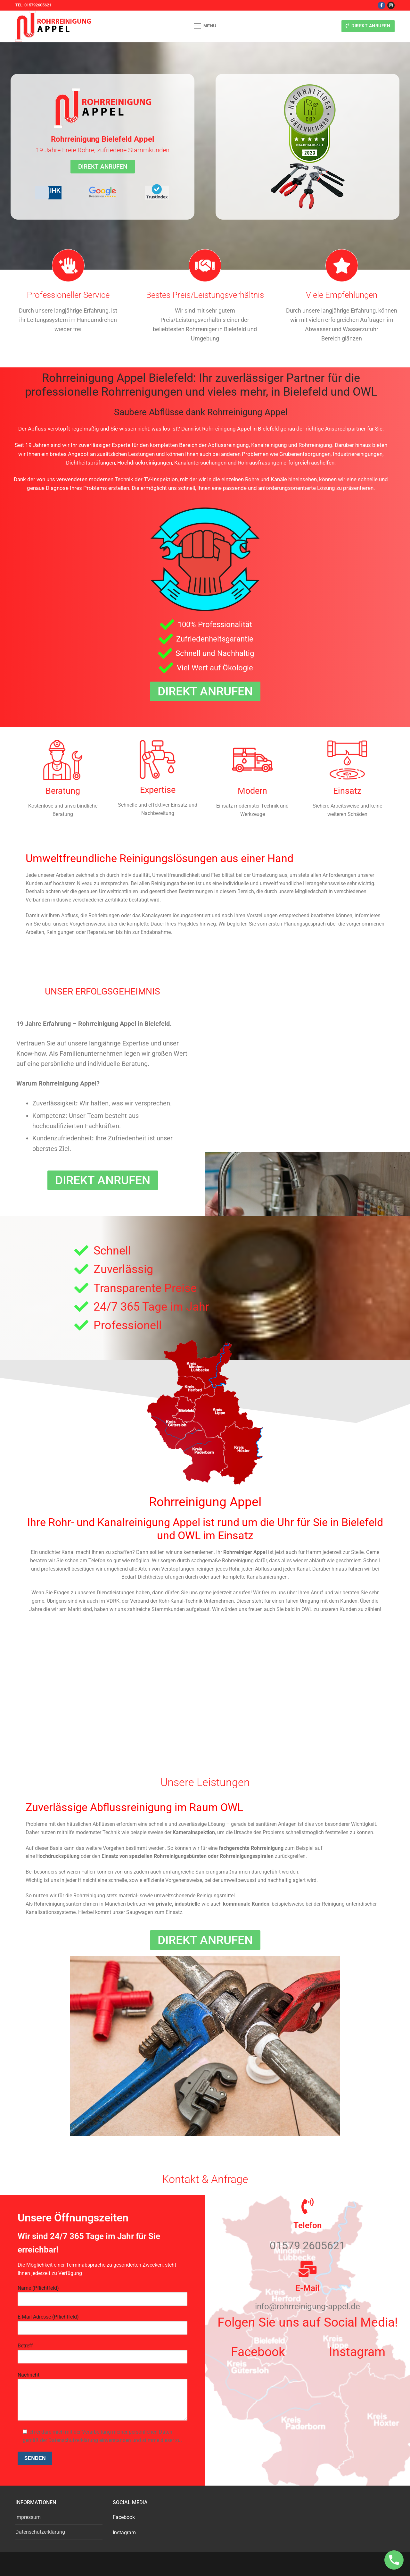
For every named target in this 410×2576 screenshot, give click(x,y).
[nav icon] (205, 26)
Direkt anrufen (368, 25)
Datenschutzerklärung (40, 2532)
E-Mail (307, 2288)
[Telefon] (307, 2206)
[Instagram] (391, 5)
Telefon (307, 2225)
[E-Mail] (307, 2269)
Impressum (28, 2517)
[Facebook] (381, 5)
